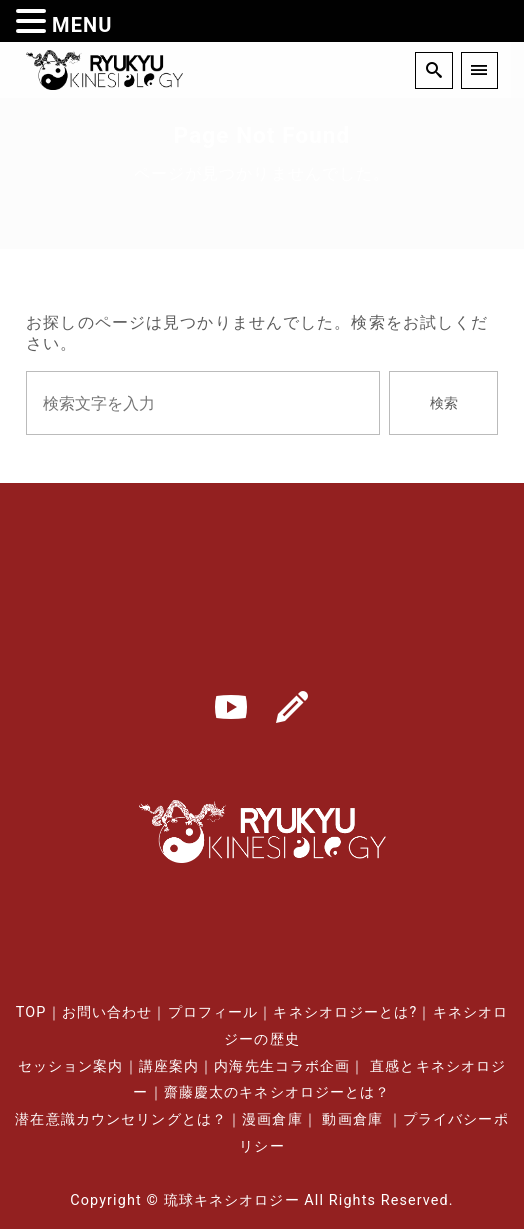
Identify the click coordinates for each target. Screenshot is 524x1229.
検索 (444, 403)
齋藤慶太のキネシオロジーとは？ (277, 1092)
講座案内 (169, 1066)
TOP (31, 1012)
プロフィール (213, 1012)
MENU (82, 25)
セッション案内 (71, 1066)
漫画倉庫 (272, 1119)
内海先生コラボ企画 (282, 1066)
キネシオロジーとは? (345, 1012)
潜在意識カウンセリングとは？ (121, 1119)
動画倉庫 (352, 1119)
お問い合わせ (107, 1012)
